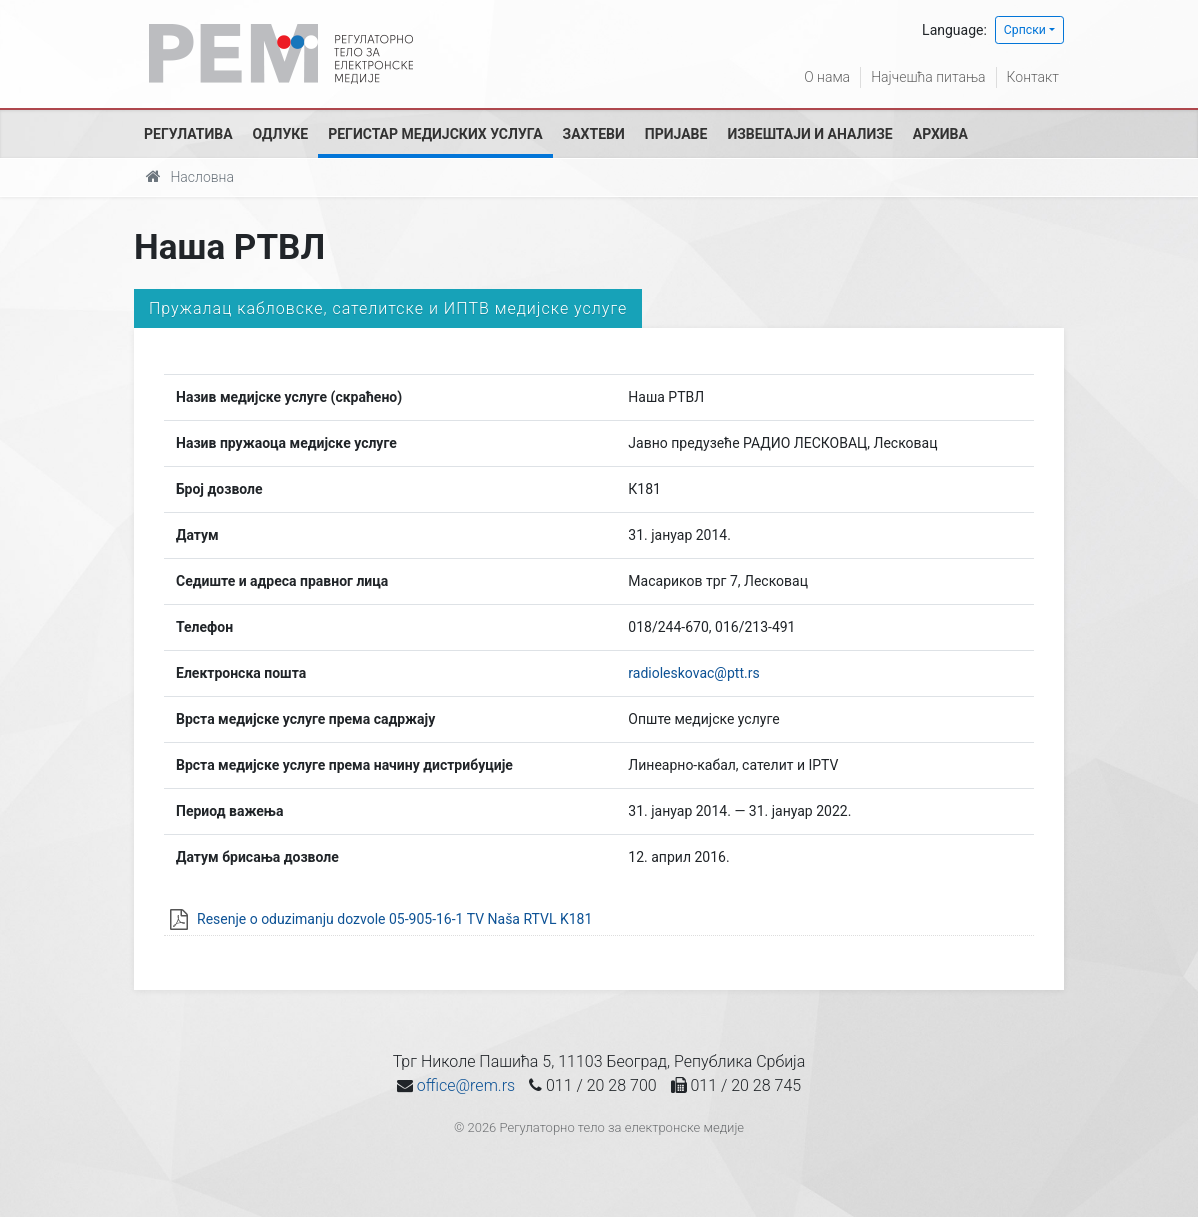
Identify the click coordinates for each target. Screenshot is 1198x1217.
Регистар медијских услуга (435, 134)
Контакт (1033, 77)
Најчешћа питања (928, 77)
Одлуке (281, 134)
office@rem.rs (466, 1085)
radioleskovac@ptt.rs (693, 673)
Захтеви (594, 134)
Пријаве (676, 134)
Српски (1025, 30)
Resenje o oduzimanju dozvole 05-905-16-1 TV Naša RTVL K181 (394, 919)
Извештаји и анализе (809, 134)
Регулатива (188, 134)
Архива (940, 134)
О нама (827, 77)
